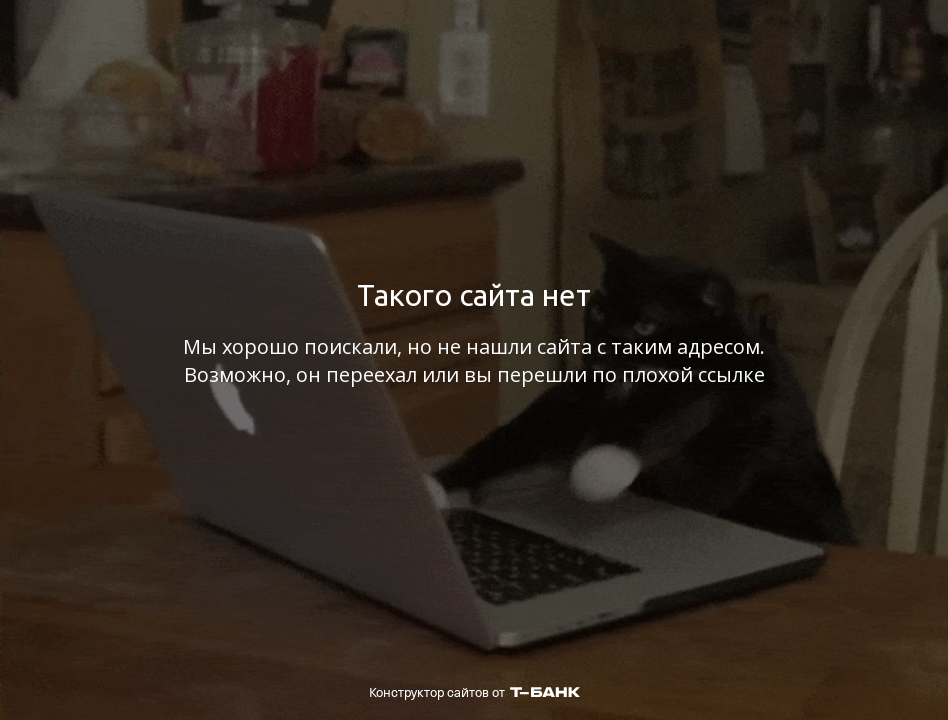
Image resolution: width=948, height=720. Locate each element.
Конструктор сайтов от (474, 692)
